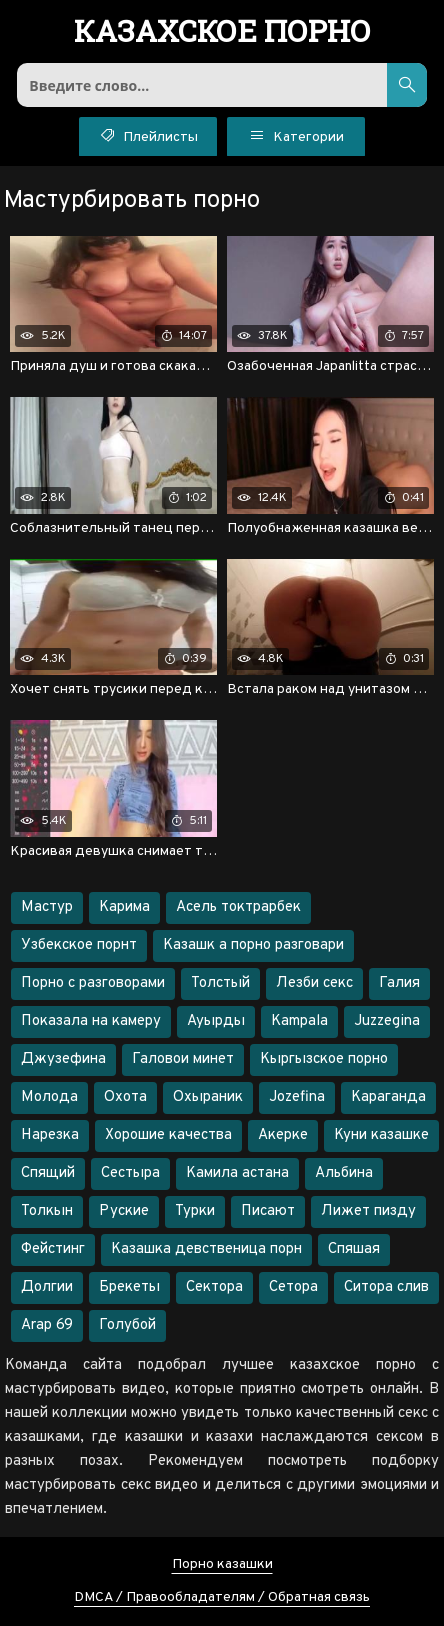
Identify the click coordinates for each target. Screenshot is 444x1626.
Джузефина (63, 1059)
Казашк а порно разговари (253, 945)
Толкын (47, 1211)
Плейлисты (148, 135)
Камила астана (237, 1173)
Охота (125, 1097)
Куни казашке (381, 1135)
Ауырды (216, 1021)
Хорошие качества (168, 1135)
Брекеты (129, 1287)
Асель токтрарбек (238, 907)
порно (222, 33)
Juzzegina (387, 1021)
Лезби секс (314, 983)
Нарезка (50, 1135)
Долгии (47, 1287)
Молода (49, 1097)
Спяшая (354, 1249)
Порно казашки (222, 1564)
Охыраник (208, 1097)
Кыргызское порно (324, 1059)
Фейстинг (53, 1249)
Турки (195, 1211)
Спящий (48, 1173)
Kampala (299, 1021)
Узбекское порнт (79, 945)
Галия (399, 983)
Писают (268, 1211)
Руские (124, 1211)
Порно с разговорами (93, 983)
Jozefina (297, 1097)
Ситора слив (386, 1287)
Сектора (214, 1287)
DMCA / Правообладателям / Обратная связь (222, 1597)
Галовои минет (183, 1059)
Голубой (127, 1325)
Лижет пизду (368, 1211)
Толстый (220, 983)
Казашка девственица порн (206, 1249)
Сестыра (130, 1173)
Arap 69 (47, 1325)
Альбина (344, 1173)
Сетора (293, 1287)
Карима (124, 907)
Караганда (388, 1097)
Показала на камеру (91, 1021)
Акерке (283, 1135)
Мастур (47, 907)
